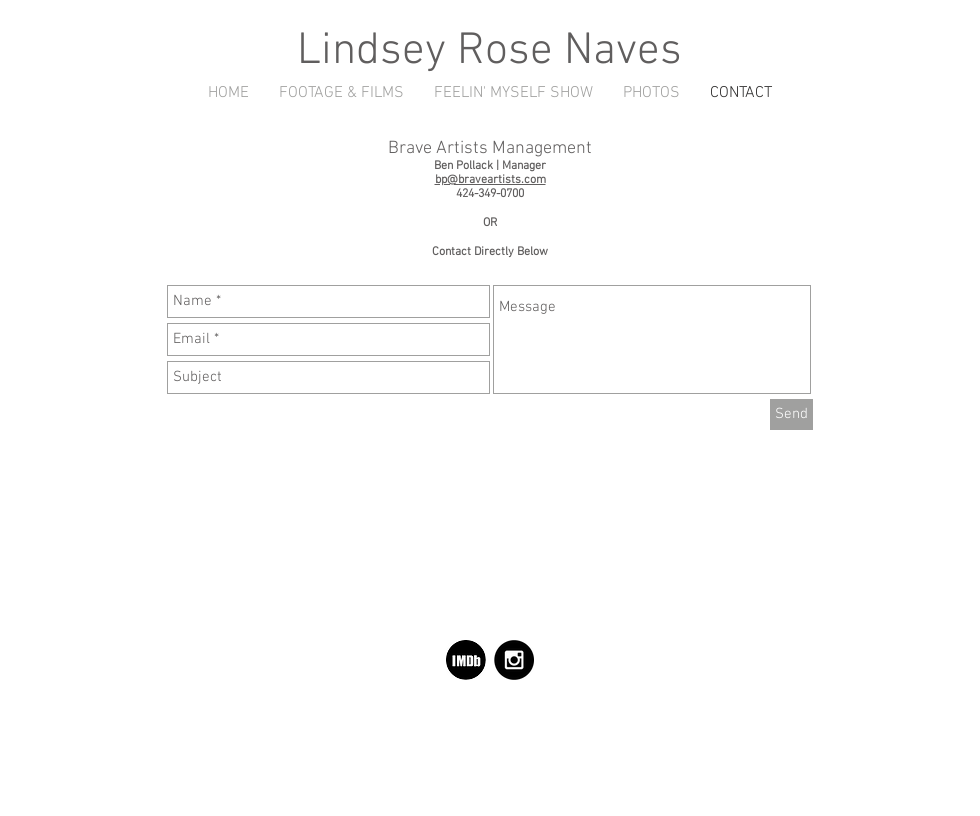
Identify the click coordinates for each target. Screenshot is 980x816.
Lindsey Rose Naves (489, 52)
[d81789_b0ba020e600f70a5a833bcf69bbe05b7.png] (466, 660)
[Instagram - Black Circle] (514, 660)
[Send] (791, 414)
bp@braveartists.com (490, 180)
